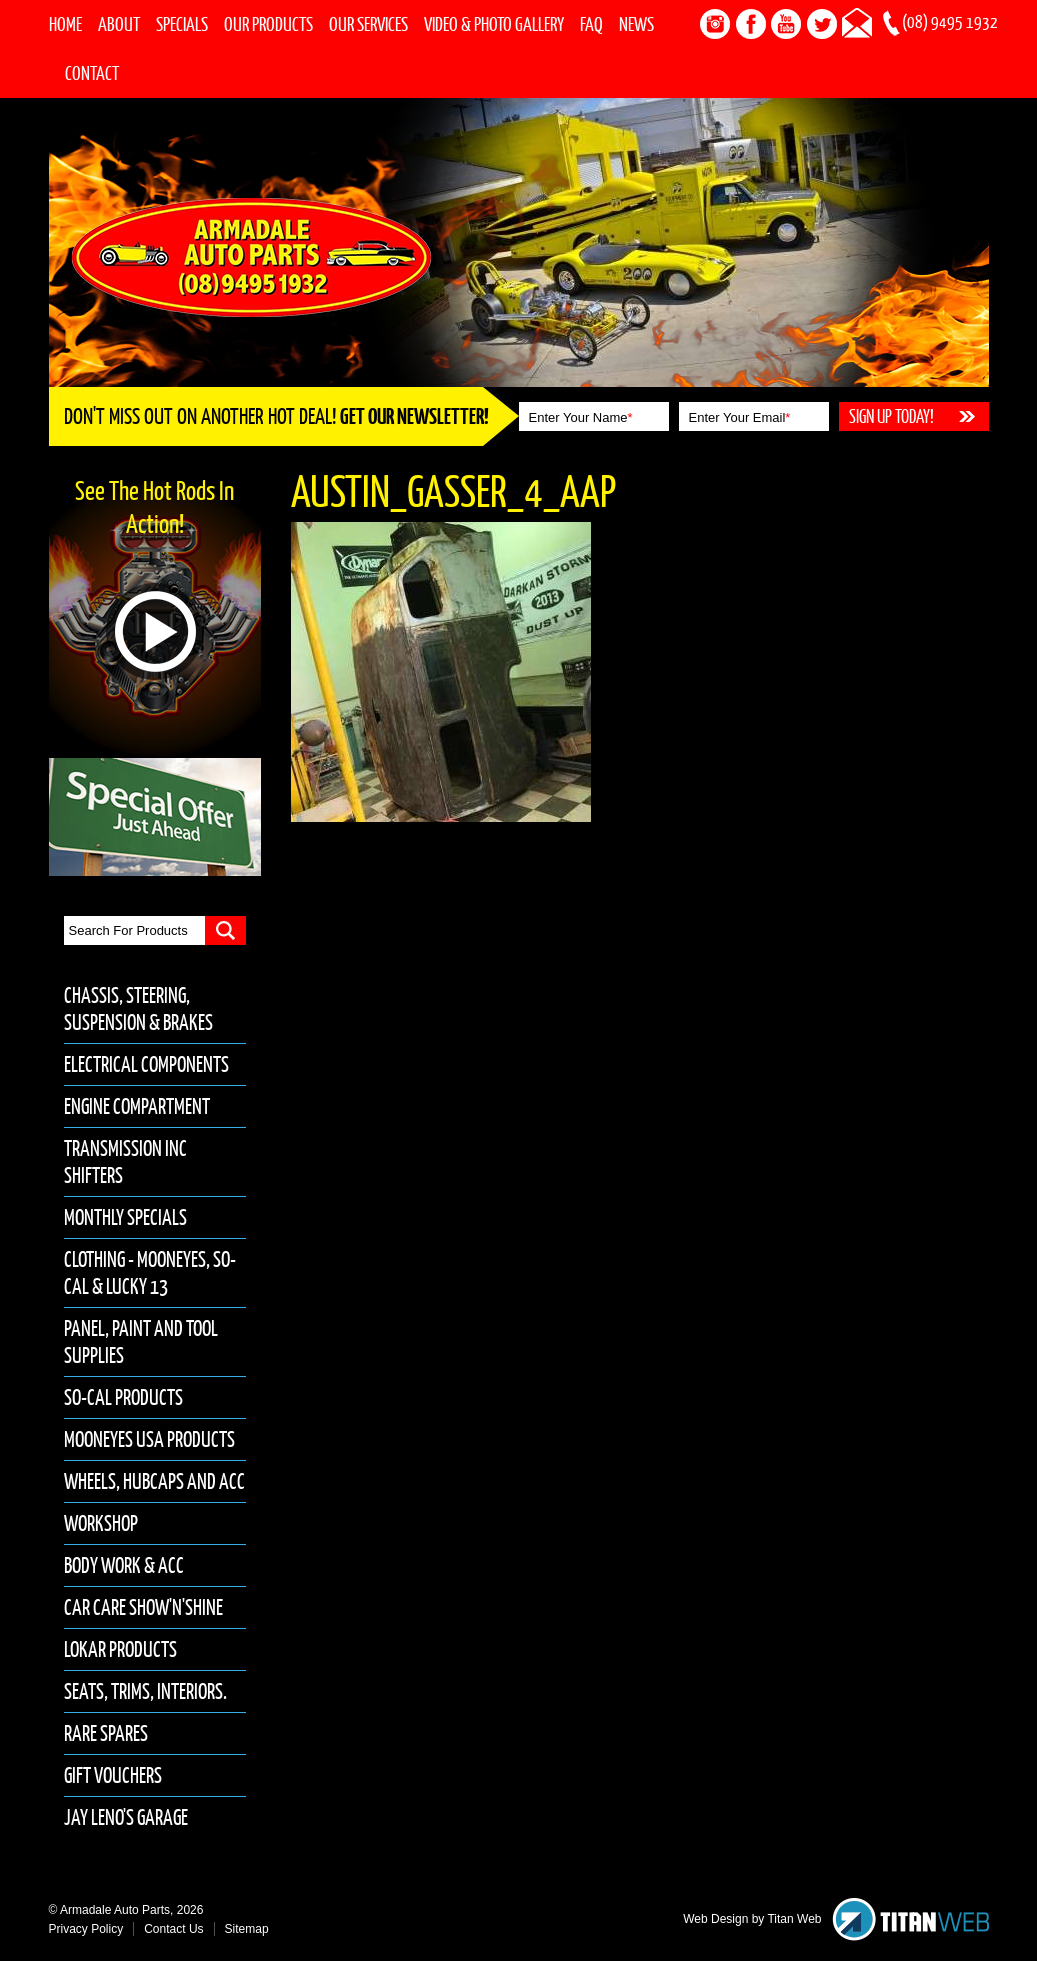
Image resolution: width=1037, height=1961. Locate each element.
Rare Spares (106, 1733)
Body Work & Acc (124, 1565)
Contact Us (173, 1929)
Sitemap (247, 1929)
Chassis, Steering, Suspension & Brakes (138, 1009)
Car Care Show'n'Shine (143, 1607)
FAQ (591, 24)
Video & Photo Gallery (494, 24)
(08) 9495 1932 (950, 22)
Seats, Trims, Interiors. (145, 1691)
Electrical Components (146, 1064)
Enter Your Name (581, 417)
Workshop (101, 1523)
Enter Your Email (740, 417)
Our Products (268, 24)
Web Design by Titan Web (752, 1919)
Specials (182, 24)
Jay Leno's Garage (126, 1817)
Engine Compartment (137, 1106)
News (636, 24)
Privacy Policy (86, 1929)
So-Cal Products (123, 1397)
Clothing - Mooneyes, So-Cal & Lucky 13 (150, 1273)
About (119, 24)
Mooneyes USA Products (149, 1439)
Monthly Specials (125, 1217)
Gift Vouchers (113, 1775)
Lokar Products (120, 1649)
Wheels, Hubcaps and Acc (154, 1481)
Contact (92, 73)
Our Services (368, 24)
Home (65, 24)
